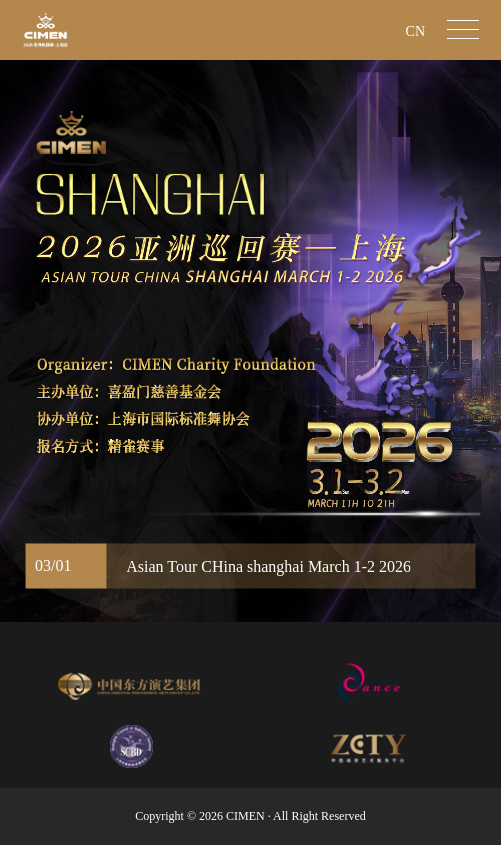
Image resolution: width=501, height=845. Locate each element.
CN (415, 31)
